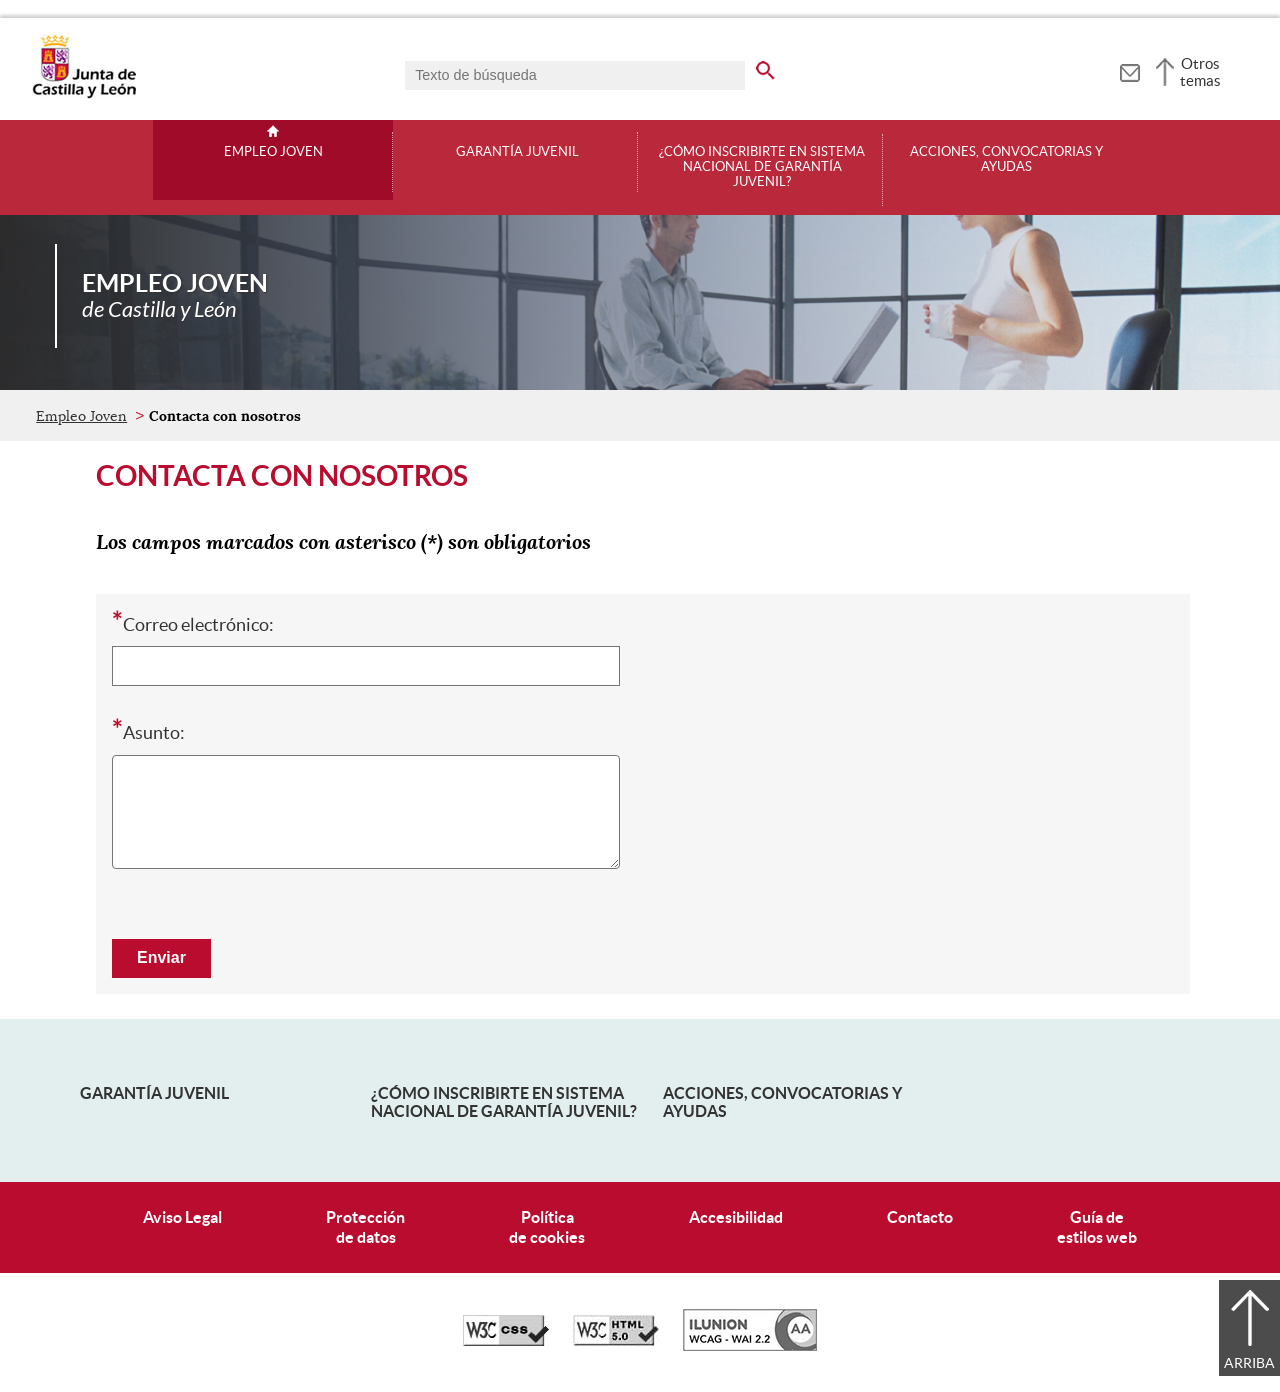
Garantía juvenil (517, 152)
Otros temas (1200, 72)
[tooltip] (1129, 70)
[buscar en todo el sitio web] (765, 67)
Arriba (1249, 1363)
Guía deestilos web (1097, 1226)
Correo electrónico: (193, 623)
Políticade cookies (547, 1226)
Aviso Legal (182, 1217)
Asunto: (148, 731)
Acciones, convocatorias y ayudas (1006, 159)
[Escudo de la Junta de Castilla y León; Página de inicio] (84, 94)
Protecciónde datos (365, 1226)
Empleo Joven (273, 152)
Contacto (920, 1217)
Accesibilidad (736, 1217)
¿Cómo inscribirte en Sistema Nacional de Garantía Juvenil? (762, 167)
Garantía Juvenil (154, 1093)
